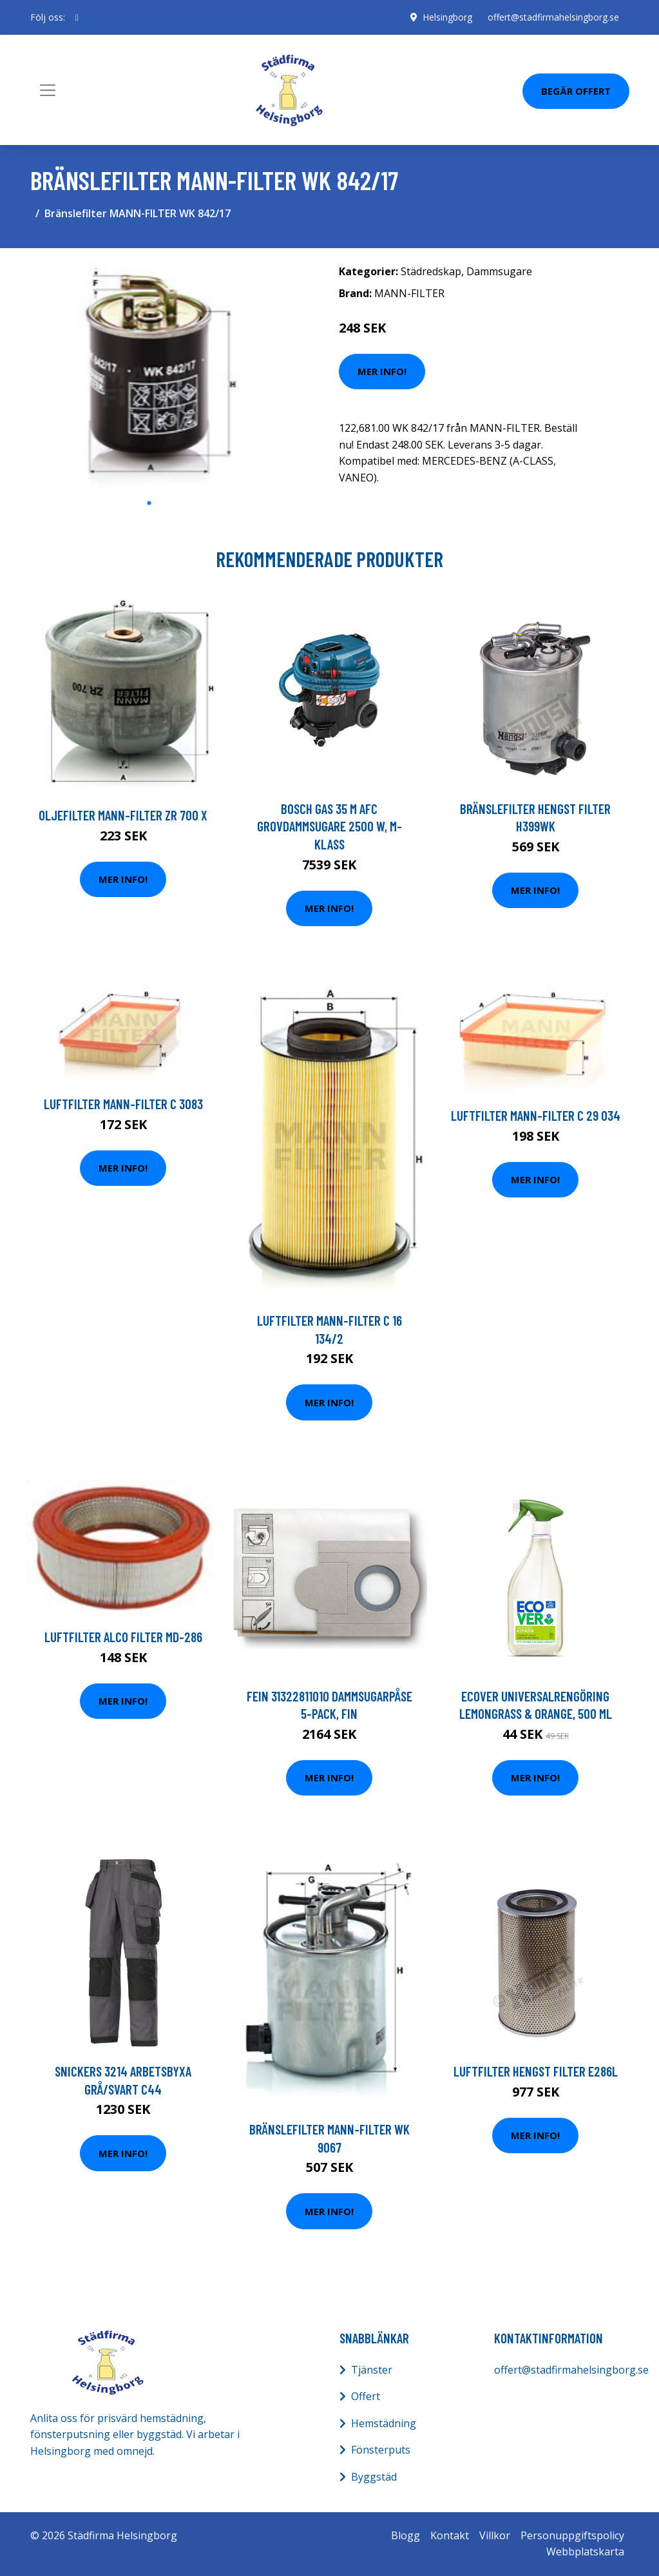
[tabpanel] (149, 374)
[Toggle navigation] (47, 90)
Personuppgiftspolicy (572, 2535)
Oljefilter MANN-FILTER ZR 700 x (123, 815)
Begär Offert (576, 90)
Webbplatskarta (585, 2551)
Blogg (405, 2535)
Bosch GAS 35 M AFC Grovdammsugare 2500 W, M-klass (329, 826)
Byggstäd (374, 2477)
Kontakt (449, 2535)
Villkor (494, 2535)
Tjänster (371, 2370)
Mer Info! (382, 371)
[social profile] (77, 17)
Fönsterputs (380, 2450)
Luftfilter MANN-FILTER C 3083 (123, 1104)
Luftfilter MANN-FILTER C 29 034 (535, 1115)
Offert (365, 2396)
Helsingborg (447, 17)
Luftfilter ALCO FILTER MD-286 (123, 1637)
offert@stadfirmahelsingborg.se (553, 17)
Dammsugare (499, 271)
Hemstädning (383, 2423)
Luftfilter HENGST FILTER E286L (536, 2071)
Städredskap (431, 271)
